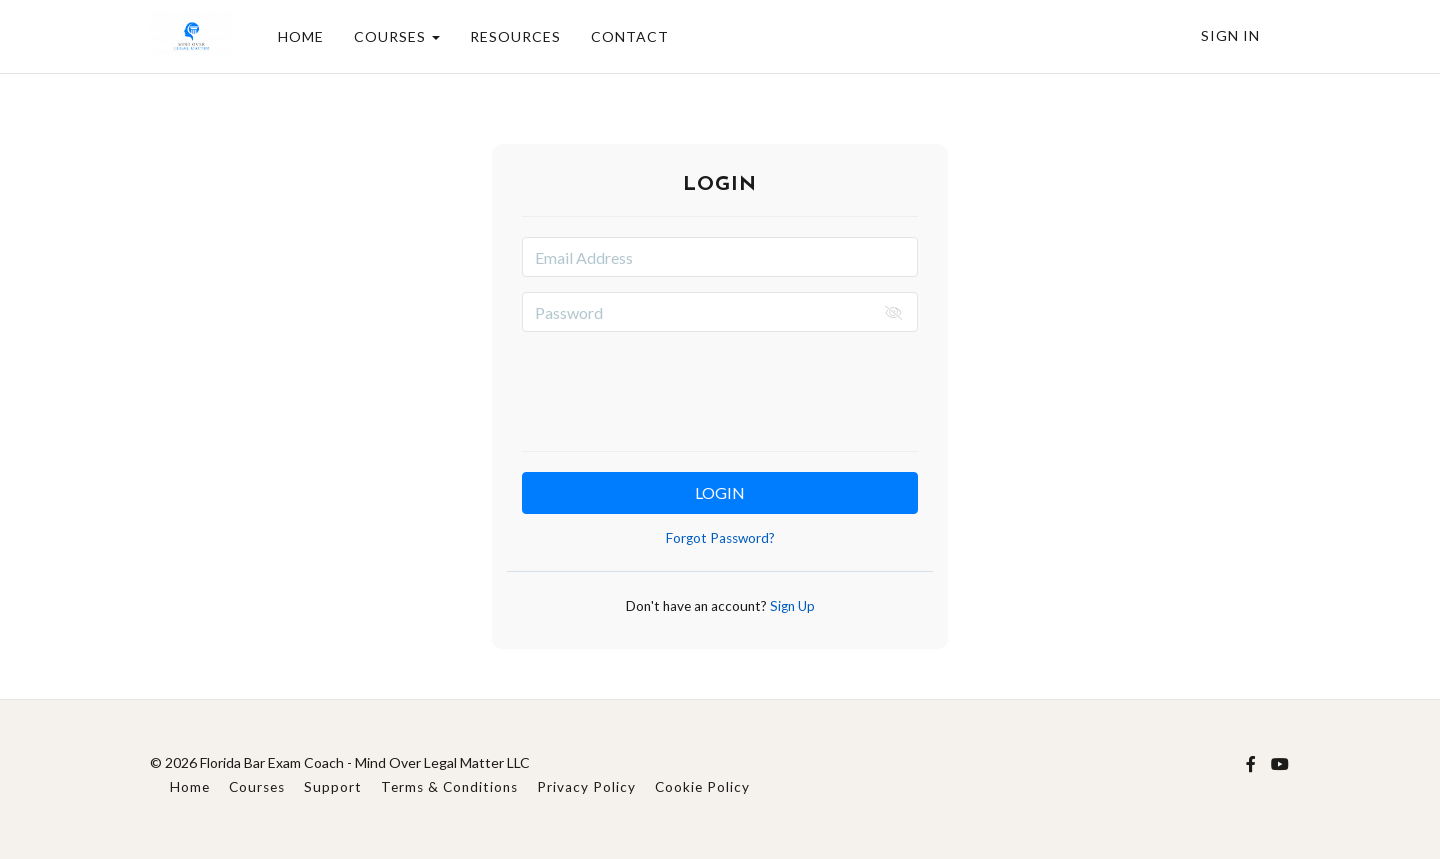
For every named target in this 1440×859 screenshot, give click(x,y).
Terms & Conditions (449, 787)
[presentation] (720, 386)
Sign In (1230, 35)
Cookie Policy (702, 787)
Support (333, 787)
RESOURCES (515, 36)
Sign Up (791, 606)
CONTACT (630, 36)
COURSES (397, 36)
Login (720, 492)
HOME (301, 36)
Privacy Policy (586, 787)
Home (190, 787)
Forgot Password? (720, 538)
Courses (257, 787)
